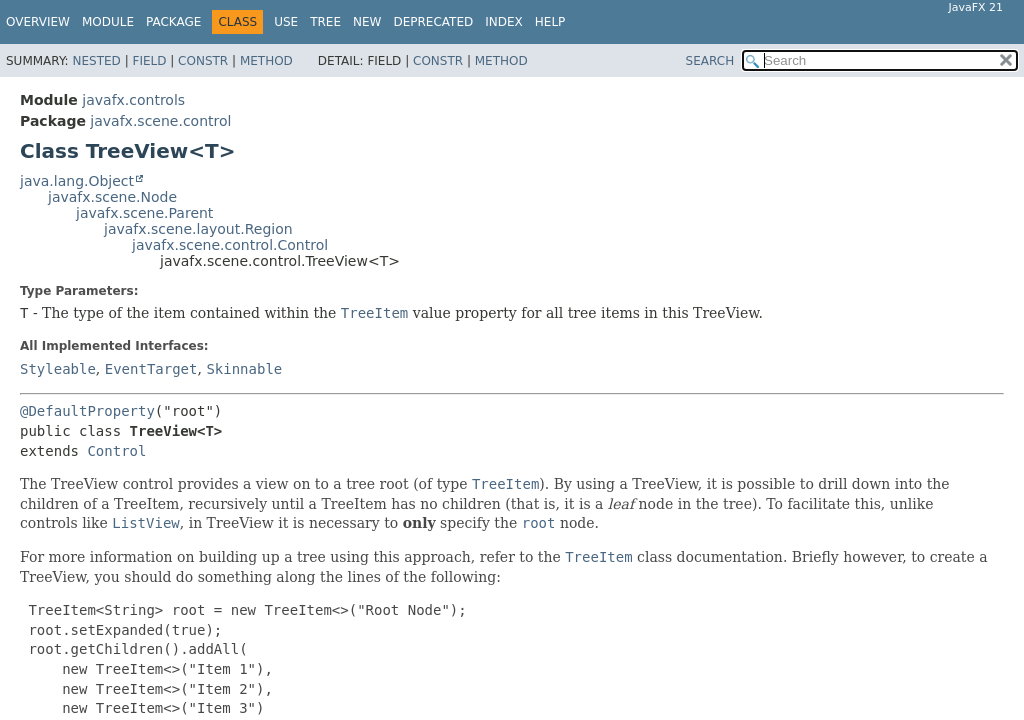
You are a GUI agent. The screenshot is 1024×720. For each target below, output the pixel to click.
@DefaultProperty (87, 411)
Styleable (58, 369)
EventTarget (151, 369)
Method (266, 61)
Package (173, 22)
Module (108, 22)
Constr (203, 61)
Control (116, 451)
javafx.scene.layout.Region (198, 229)
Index (504, 22)
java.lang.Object (77, 181)
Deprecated (433, 22)
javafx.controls (133, 100)
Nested (96, 61)
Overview (38, 22)
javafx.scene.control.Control (230, 245)
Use (286, 22)
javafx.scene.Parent (144, 213)
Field (149, 61)
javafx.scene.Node (112, 197)
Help (550, 22)
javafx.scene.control (160, 121)
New (367, 22)
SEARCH (710, 61)
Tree (325, 22)
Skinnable (244, 369)
